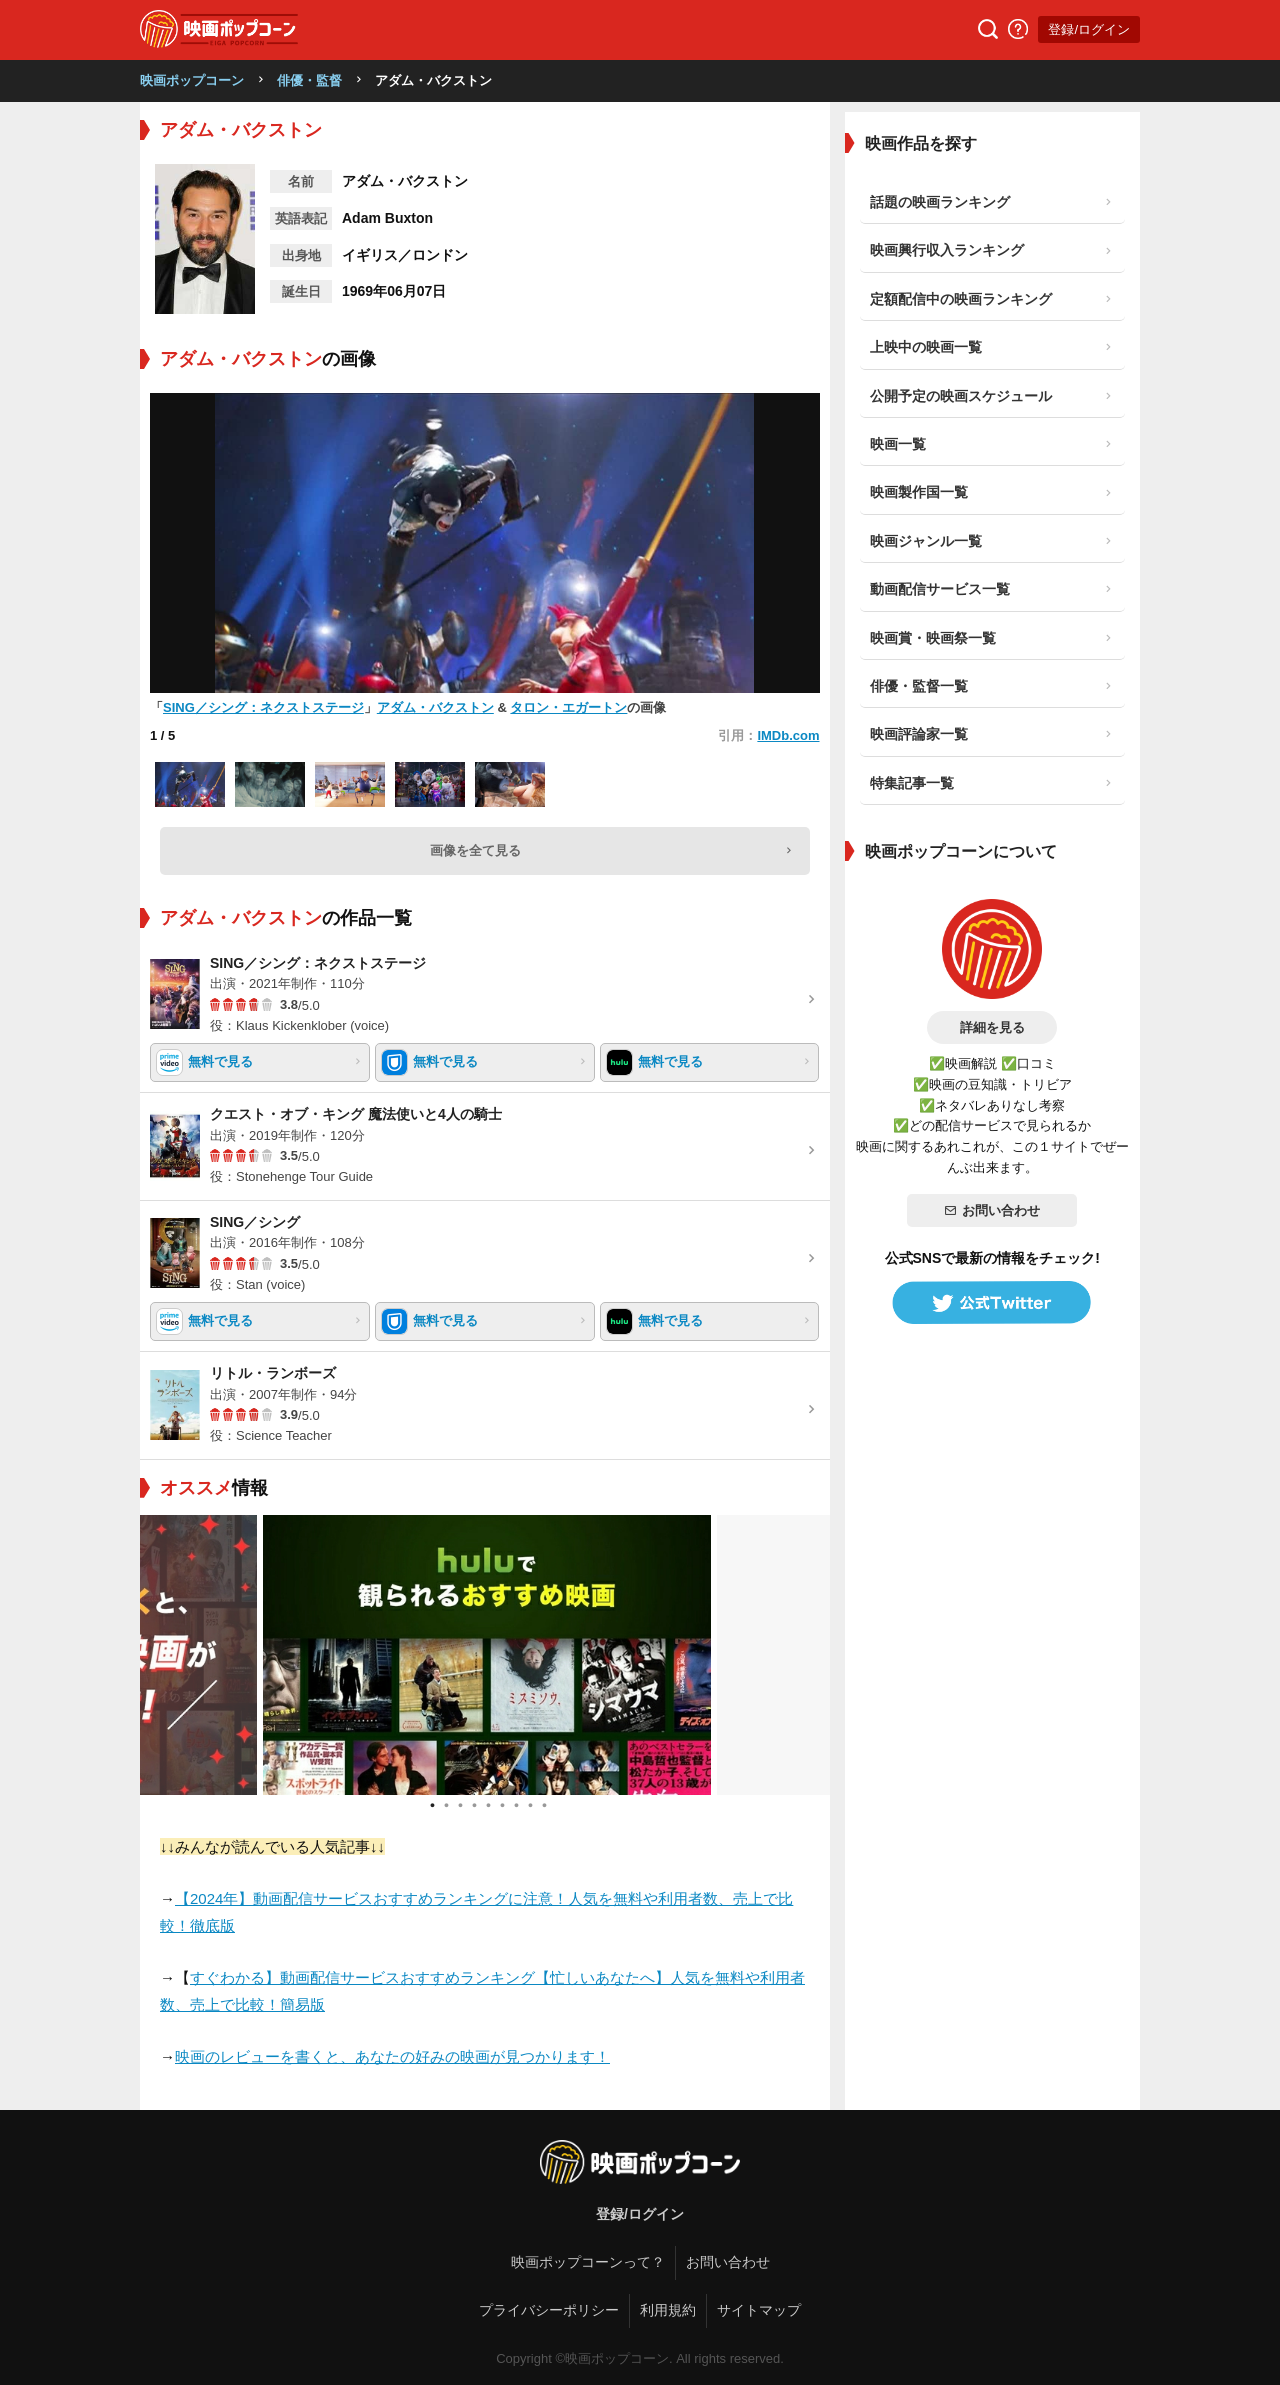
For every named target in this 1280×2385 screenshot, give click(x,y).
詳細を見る (992, 1027)
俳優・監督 (309, 80)
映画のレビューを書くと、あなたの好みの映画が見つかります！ (392, 2056)
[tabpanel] (485, 1655)
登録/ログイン (1089, 29)
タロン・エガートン (568, 707)
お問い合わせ (992, 1210)
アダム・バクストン (435, 707)
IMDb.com (788, 735)
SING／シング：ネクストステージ (263, 707)
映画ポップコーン (192, 80)
